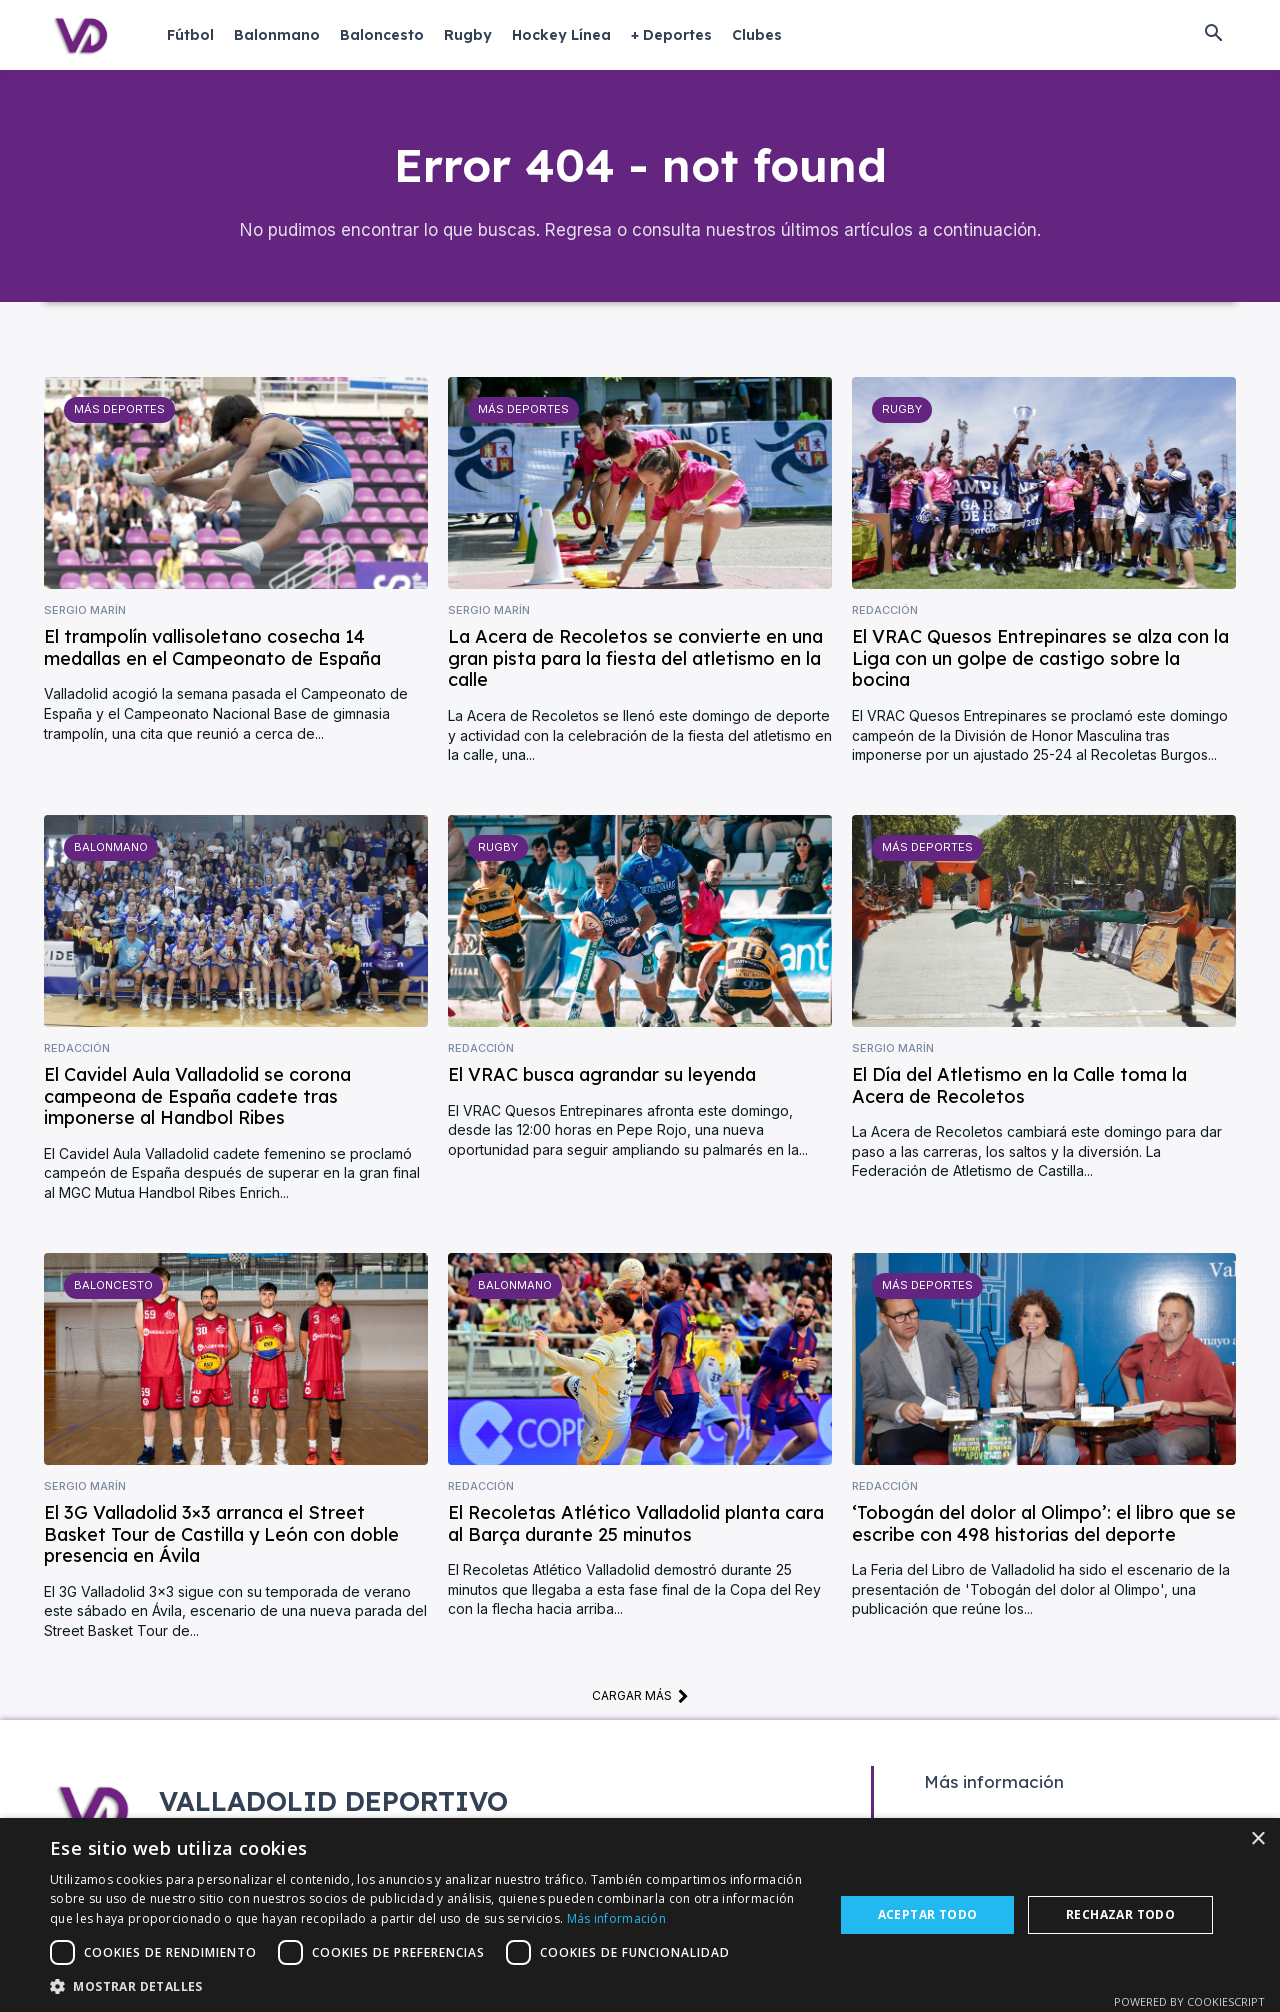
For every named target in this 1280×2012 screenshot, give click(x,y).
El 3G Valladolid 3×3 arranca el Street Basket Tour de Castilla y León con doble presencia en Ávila (221, 1539)
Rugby (901, 414)
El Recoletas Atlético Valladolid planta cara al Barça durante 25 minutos (636, 1528)
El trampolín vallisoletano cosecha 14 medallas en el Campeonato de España (212, 652)
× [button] (1257, 1839)
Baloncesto (113, 1290)
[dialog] (640, 1915)
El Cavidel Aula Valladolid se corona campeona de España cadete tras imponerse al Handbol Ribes (197, 1101)
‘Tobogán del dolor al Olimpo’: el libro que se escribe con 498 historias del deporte (1044, 1528)
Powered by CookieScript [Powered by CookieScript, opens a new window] (1189, 2001)
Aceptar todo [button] (928, 1914)
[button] (1213, 35)
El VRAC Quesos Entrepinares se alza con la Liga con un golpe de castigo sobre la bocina (1040, 663)
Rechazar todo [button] (1120, 1914)
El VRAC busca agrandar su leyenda (602, 1079)
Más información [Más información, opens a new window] (617, 1918)
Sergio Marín (85, 614)
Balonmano (111, 852)
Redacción (885, 614)
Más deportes (118, 414)
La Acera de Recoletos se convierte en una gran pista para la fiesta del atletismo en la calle (635, 663)
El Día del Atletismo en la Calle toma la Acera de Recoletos (1019, 1090)
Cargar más (640, 1700)
